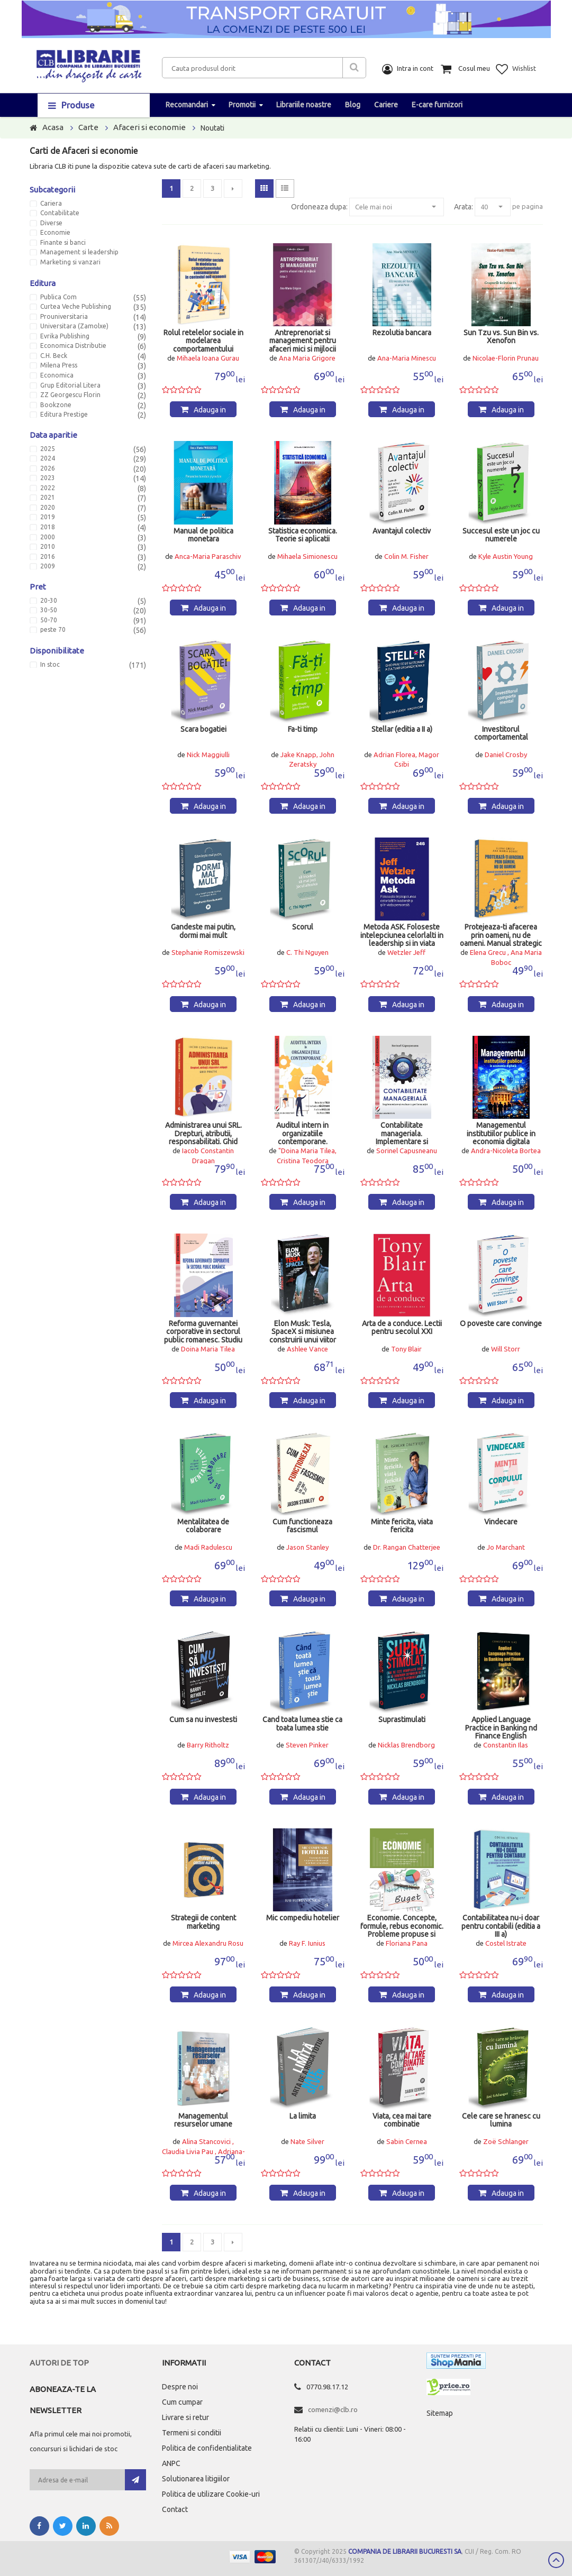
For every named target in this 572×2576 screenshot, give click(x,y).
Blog (352, 104)
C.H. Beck (53, 356)
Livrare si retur (185, 2417)
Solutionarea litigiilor (196, 2478)
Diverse (51, 223)
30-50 (48, 610)
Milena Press (58, 365)
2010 (47, 547)
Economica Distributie (73, 346)
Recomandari (187, 104)
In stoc (50, 664)
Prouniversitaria (64, 317)
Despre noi (180, 2386)
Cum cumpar (182, 2402)
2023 (47, 478)
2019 (47, 517)
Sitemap (439, 2413)
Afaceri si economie (149, 127)
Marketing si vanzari (70, 262)
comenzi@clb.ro (333, 2409)
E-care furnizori (437, 104)
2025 (47, 449)
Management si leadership (79, 252)
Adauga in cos (210, 411)
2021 (47, 497)
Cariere (386, 104)
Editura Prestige (64, 414)
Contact (175, 2509)
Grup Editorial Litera (70, 385)
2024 (47, 458)
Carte (88, 127)
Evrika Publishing (64, 336)
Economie (55, 232)
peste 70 (53, 630)
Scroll (556, 2560)
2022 (47, 488)
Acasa (52, 127)
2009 (47, 566)
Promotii (242, 104)
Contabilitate (59, 213)
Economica (57, 375)
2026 (47, 468)
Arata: (463, 207)
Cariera (51, 203)
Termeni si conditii (191, 2432)
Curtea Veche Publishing (75, 306)
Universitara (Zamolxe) (74, 326)
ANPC (171, 2463)
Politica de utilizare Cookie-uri (211, 2494)
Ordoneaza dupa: (319, 207)
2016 (47, 557)
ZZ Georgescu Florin (70, 395)
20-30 (48, 600)
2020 (47, 507)
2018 (47, 527)
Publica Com (58, 297)
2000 (47, 537)
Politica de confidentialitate (207, 2448)
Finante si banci (63, 243)
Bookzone (55, 405)
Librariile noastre (303, 104)
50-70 (48, 620)
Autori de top (59, 2362)
